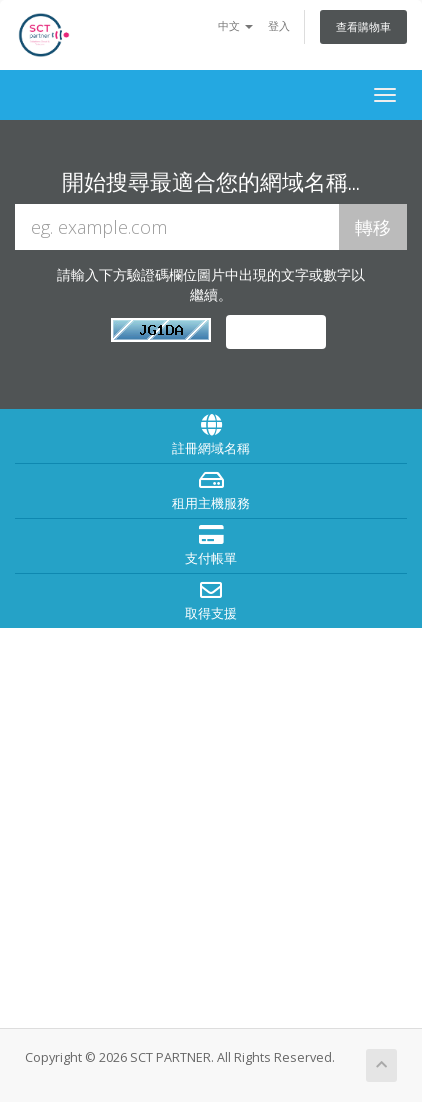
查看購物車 (363, 26)
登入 (279, 25)
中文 (235, 25)
